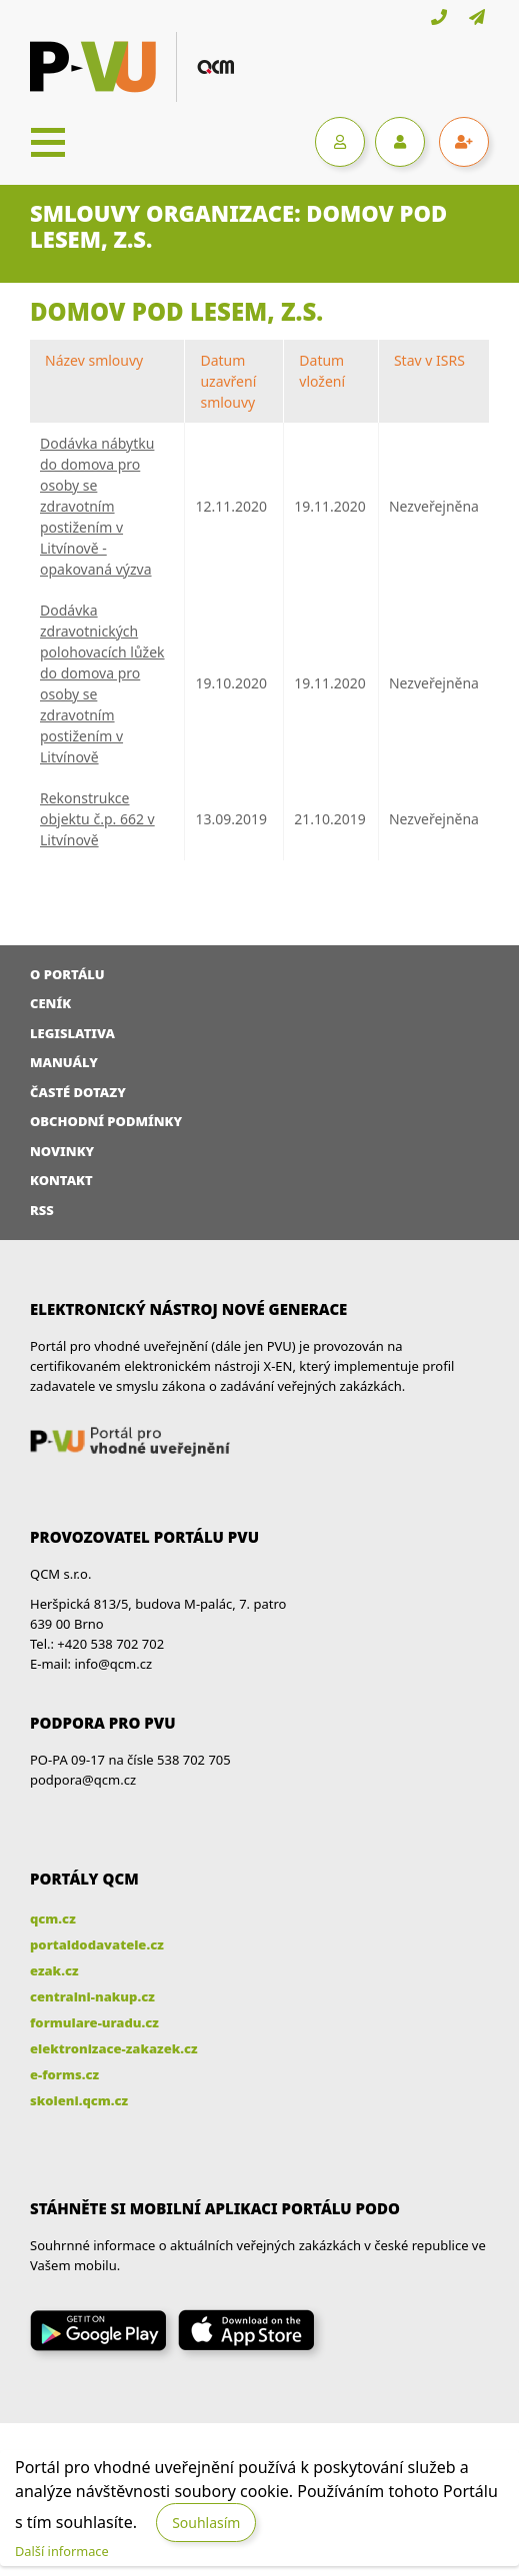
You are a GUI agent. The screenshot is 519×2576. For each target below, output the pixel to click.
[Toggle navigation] (48, 142)
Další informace (62, 2551)
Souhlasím (206, 2522)
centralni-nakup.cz (92, 1996)
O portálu (67, 974)
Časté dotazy (78, 1092)
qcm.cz (53, 1919)
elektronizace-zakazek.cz (114, 2048)
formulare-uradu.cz (94, 2022)
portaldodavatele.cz (97, 1944)
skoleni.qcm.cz (79, 2100)
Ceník (50, 1003)
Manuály (64, 1062)
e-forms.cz (64, 2074)
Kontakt (61, 1180)
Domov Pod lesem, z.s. (176, 311)
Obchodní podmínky (106, 1121)
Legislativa (72, 1033)
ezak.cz (54, 1970)
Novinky (62, 1151)
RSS (42, 1210)
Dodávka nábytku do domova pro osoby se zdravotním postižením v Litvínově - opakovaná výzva (97, 506)
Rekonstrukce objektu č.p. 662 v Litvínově (97, 818)
